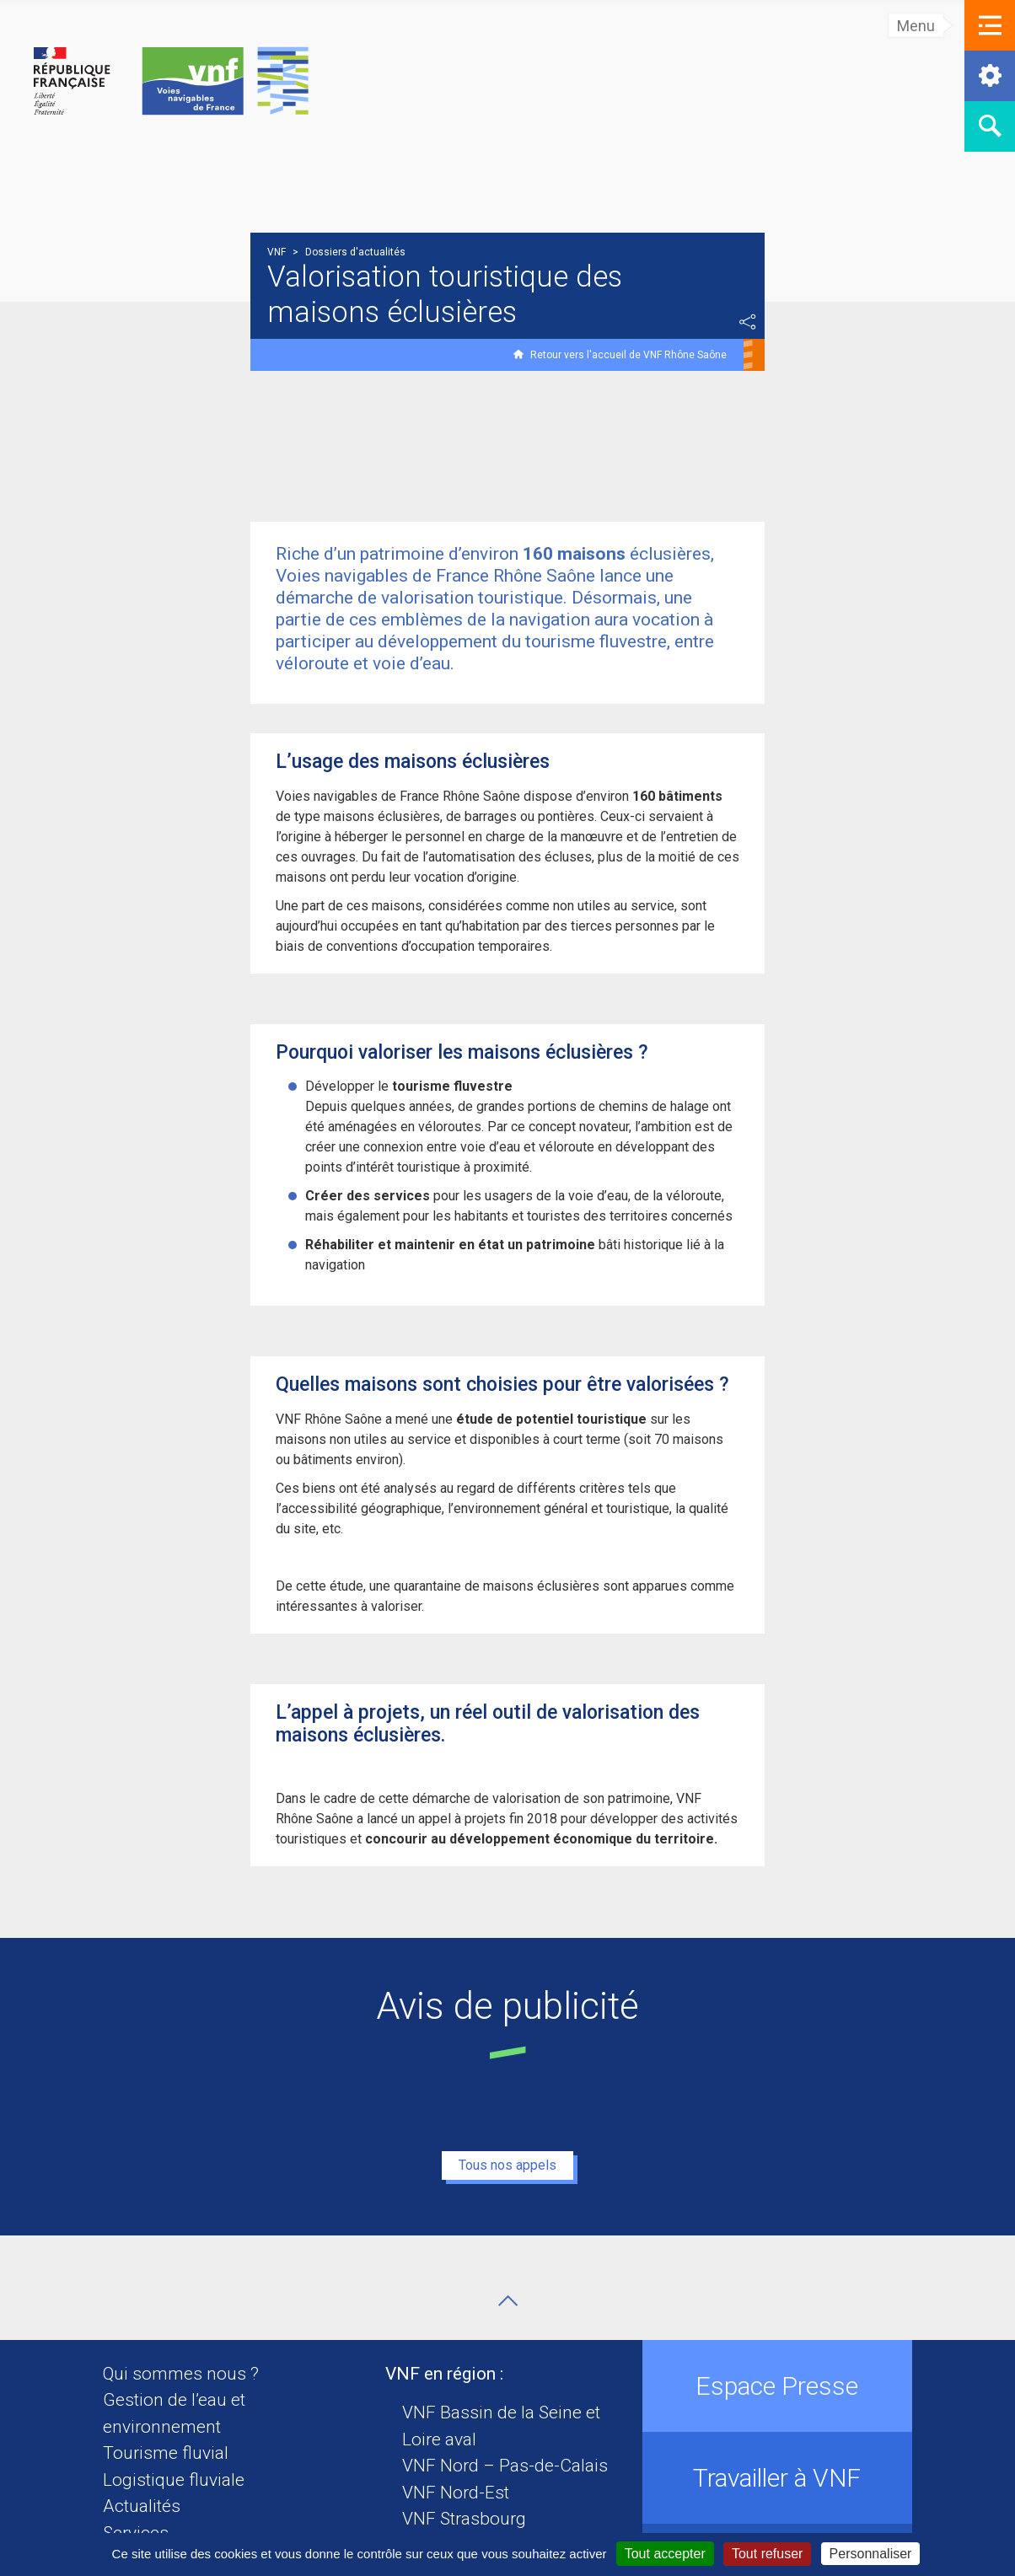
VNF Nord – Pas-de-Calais (505, 2465)
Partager (748, 322)
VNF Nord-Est (455, 2492)
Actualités (141, 2506)
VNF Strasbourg (464, 2519)
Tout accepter (665, 2553)
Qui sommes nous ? (181, 2374)
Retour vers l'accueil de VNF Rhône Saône (628, 355)
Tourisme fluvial (165, 2453)
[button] (989, 25)
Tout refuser (767, 2553)
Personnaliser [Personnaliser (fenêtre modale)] (871, 2553)
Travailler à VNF (777, 2478)
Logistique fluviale (173, 2480)
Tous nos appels (507, 2165)
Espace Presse (776, 2386)
